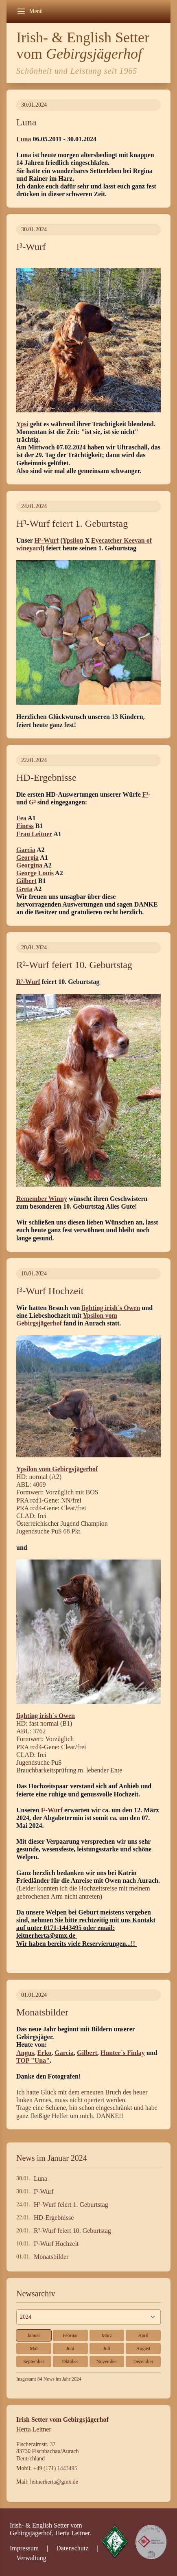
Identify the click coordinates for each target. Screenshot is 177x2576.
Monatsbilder (51, 2256)
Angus (25, 2052)
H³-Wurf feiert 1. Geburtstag (71, 2204)
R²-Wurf (28, 981)
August (143, 2348)
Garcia (25, 849)
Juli (106, 2348)
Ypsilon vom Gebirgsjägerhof (57, 1468)
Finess (25, 825)
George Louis (35, 873)
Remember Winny (41, 1198)
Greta (24, 888)
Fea (21, 818)
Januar (33, 2335)
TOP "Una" (33, 2060)
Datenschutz (72, 2548)
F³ (145, 794)
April (143, 2335)
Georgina (29, 865)
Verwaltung (31, 2557)
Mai (33, 2348)
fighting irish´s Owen (110, 1307)
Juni (70, 2348)
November (106, 2361)
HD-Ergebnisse (54, 2217)
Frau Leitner (34, 833)
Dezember (143, 2361)
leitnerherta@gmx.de (54, 2482)
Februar (70, 2335)
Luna (23, 139)
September (33, 2361)
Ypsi (22, 424)
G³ (32, 802)
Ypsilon (73, 540)
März (107, 2335)
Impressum (24, 2548)
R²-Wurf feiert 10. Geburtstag (72, 2230)
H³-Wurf (47, 540)
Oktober (70, 2361)
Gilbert (26, 880)
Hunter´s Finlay (123, 2052)
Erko (44, 2052)
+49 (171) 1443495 (55, 2468)
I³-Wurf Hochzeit (56, 2243)
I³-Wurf (52, 1810)
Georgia (27, 857)
